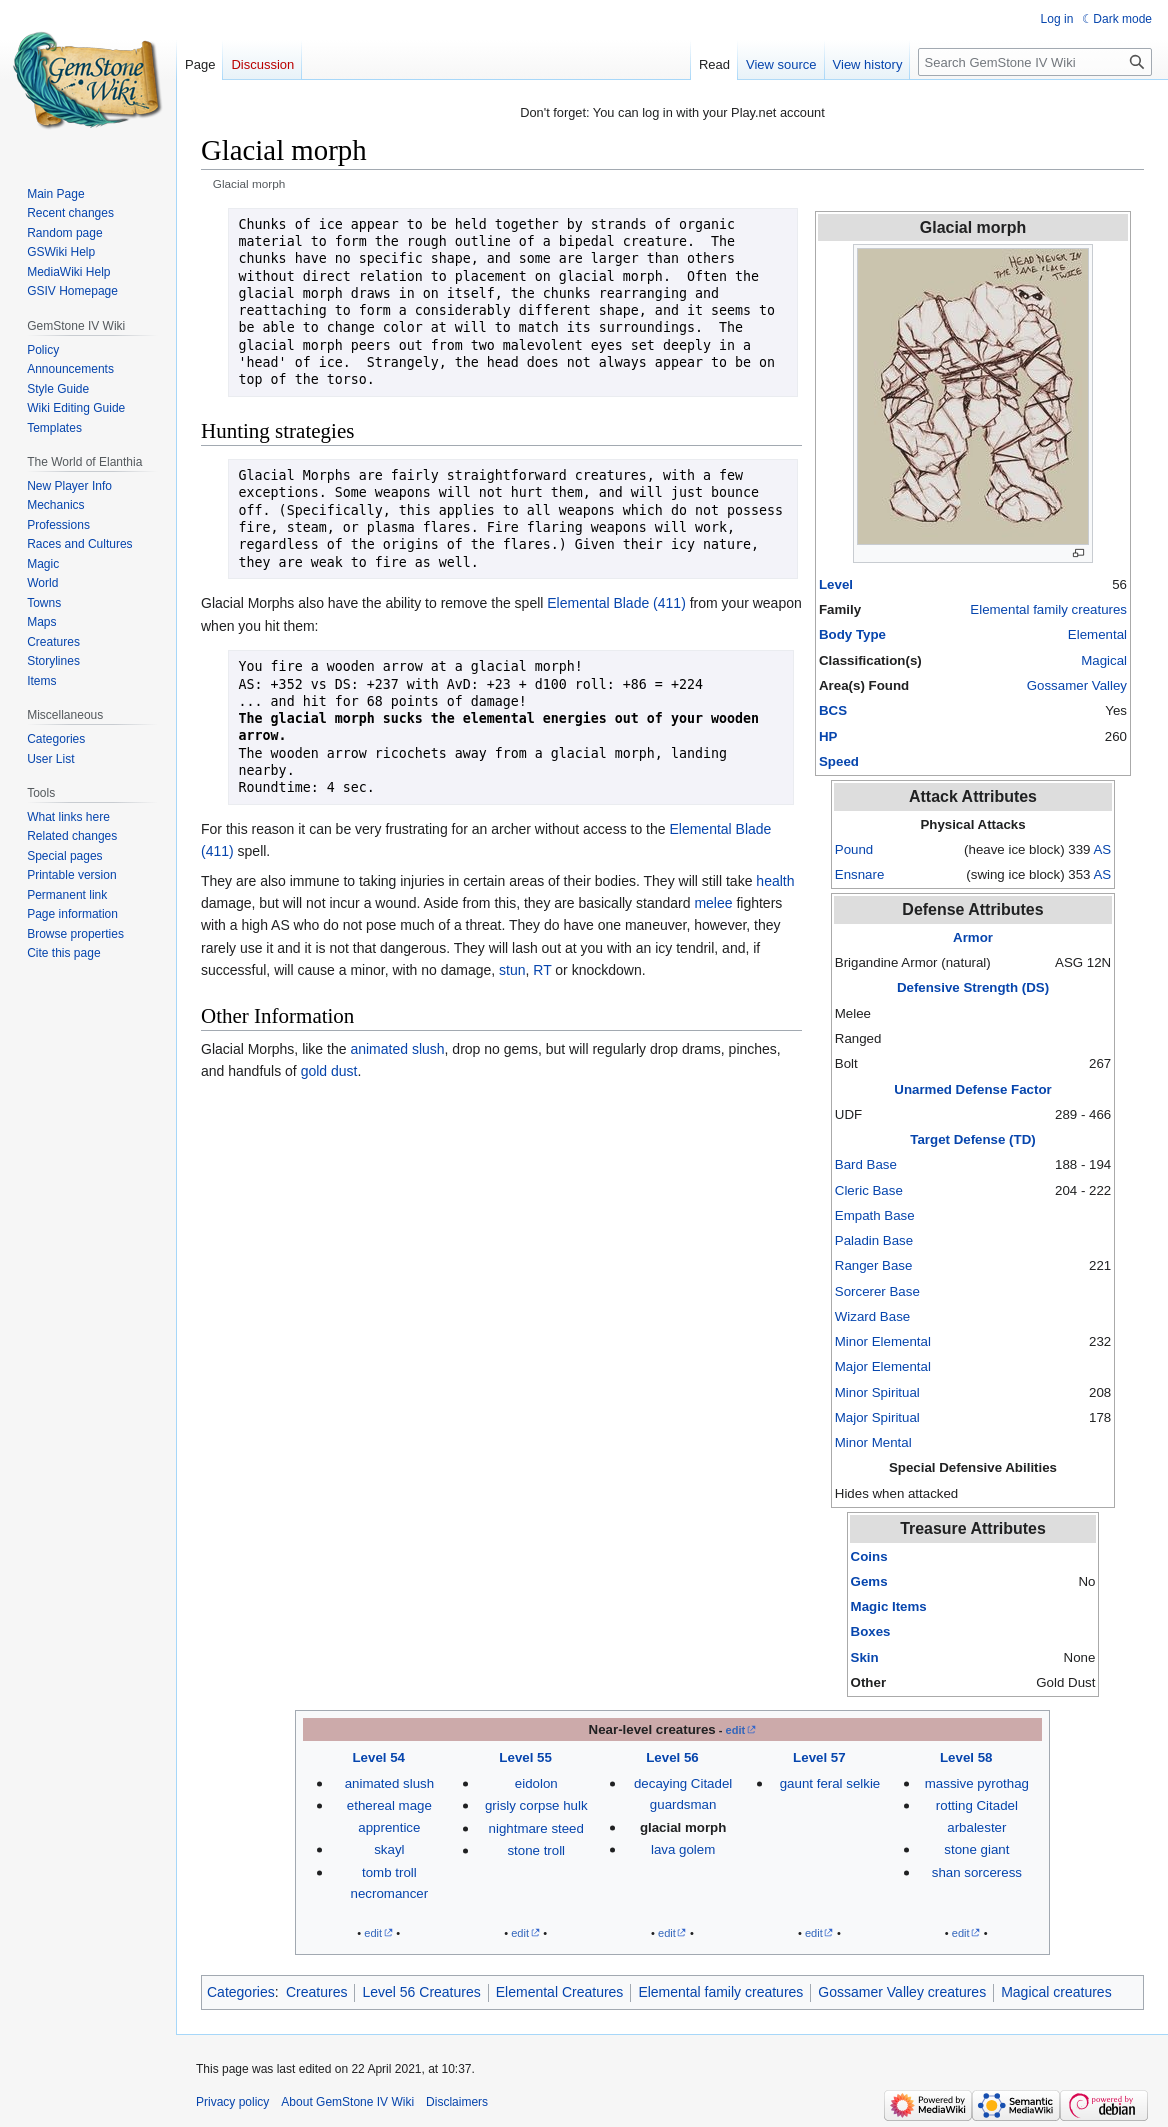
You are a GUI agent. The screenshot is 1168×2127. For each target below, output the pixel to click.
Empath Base (875, 1215)
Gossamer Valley (1077, 685)
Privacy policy (232, 2102)
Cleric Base (869, 1190)
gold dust (329, 1071)
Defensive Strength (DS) (973, 987)
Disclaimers (457, 2102)
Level (836, 584)
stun (512, 970)
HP (828, 736)
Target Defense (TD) (972, 1139)
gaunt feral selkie (830, 1783)
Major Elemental (883, 1366)
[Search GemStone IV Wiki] (1035, 62)
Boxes (871, 1631)
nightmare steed (536, 1828)
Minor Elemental (883, 1341)
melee (713, 903)
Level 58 (966, 1757)
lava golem (683, 1849)
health (775, 881)
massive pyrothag (977, 1783)
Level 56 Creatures (421, 1992)
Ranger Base (874, 1265)
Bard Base (866, 1164)
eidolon (536, 1783)
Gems (869, 1581)
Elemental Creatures (560, 1992)
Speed (839, 761)
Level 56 (672, 1757)
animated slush (397, 1049)
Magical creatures (1056, 1992)
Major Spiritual (877, 1417)
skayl (389, 1849)
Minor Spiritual (877, 1392)
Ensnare (860, 874)
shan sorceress (977, 1872)
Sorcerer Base (877, 1291)
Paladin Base (874, 1240)
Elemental (1097, 634)
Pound (854, 849)
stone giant (976, 1849)
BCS (833, 710)
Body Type (852, 634)
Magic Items (889, 1606)
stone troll (536, 1850)
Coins (869, 1556)
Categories (241, 1992)
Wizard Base (872, 1316)
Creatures (316, 1992)
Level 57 (819, 1757)
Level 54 (378, 1757)
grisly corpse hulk (536, 1805)
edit (736, 1730)
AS (1102, 849)
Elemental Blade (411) (616, 603)
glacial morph (683, 1827)
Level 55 (525, 1757)
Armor (973, 937)
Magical (1104, 660)
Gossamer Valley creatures (902, 1992)
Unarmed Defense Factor (972, 1089)
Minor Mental (873, 1442)
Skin (865, 1657)
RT (542, 970)
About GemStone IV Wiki (347, 2102)
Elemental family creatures (1048, 609)
